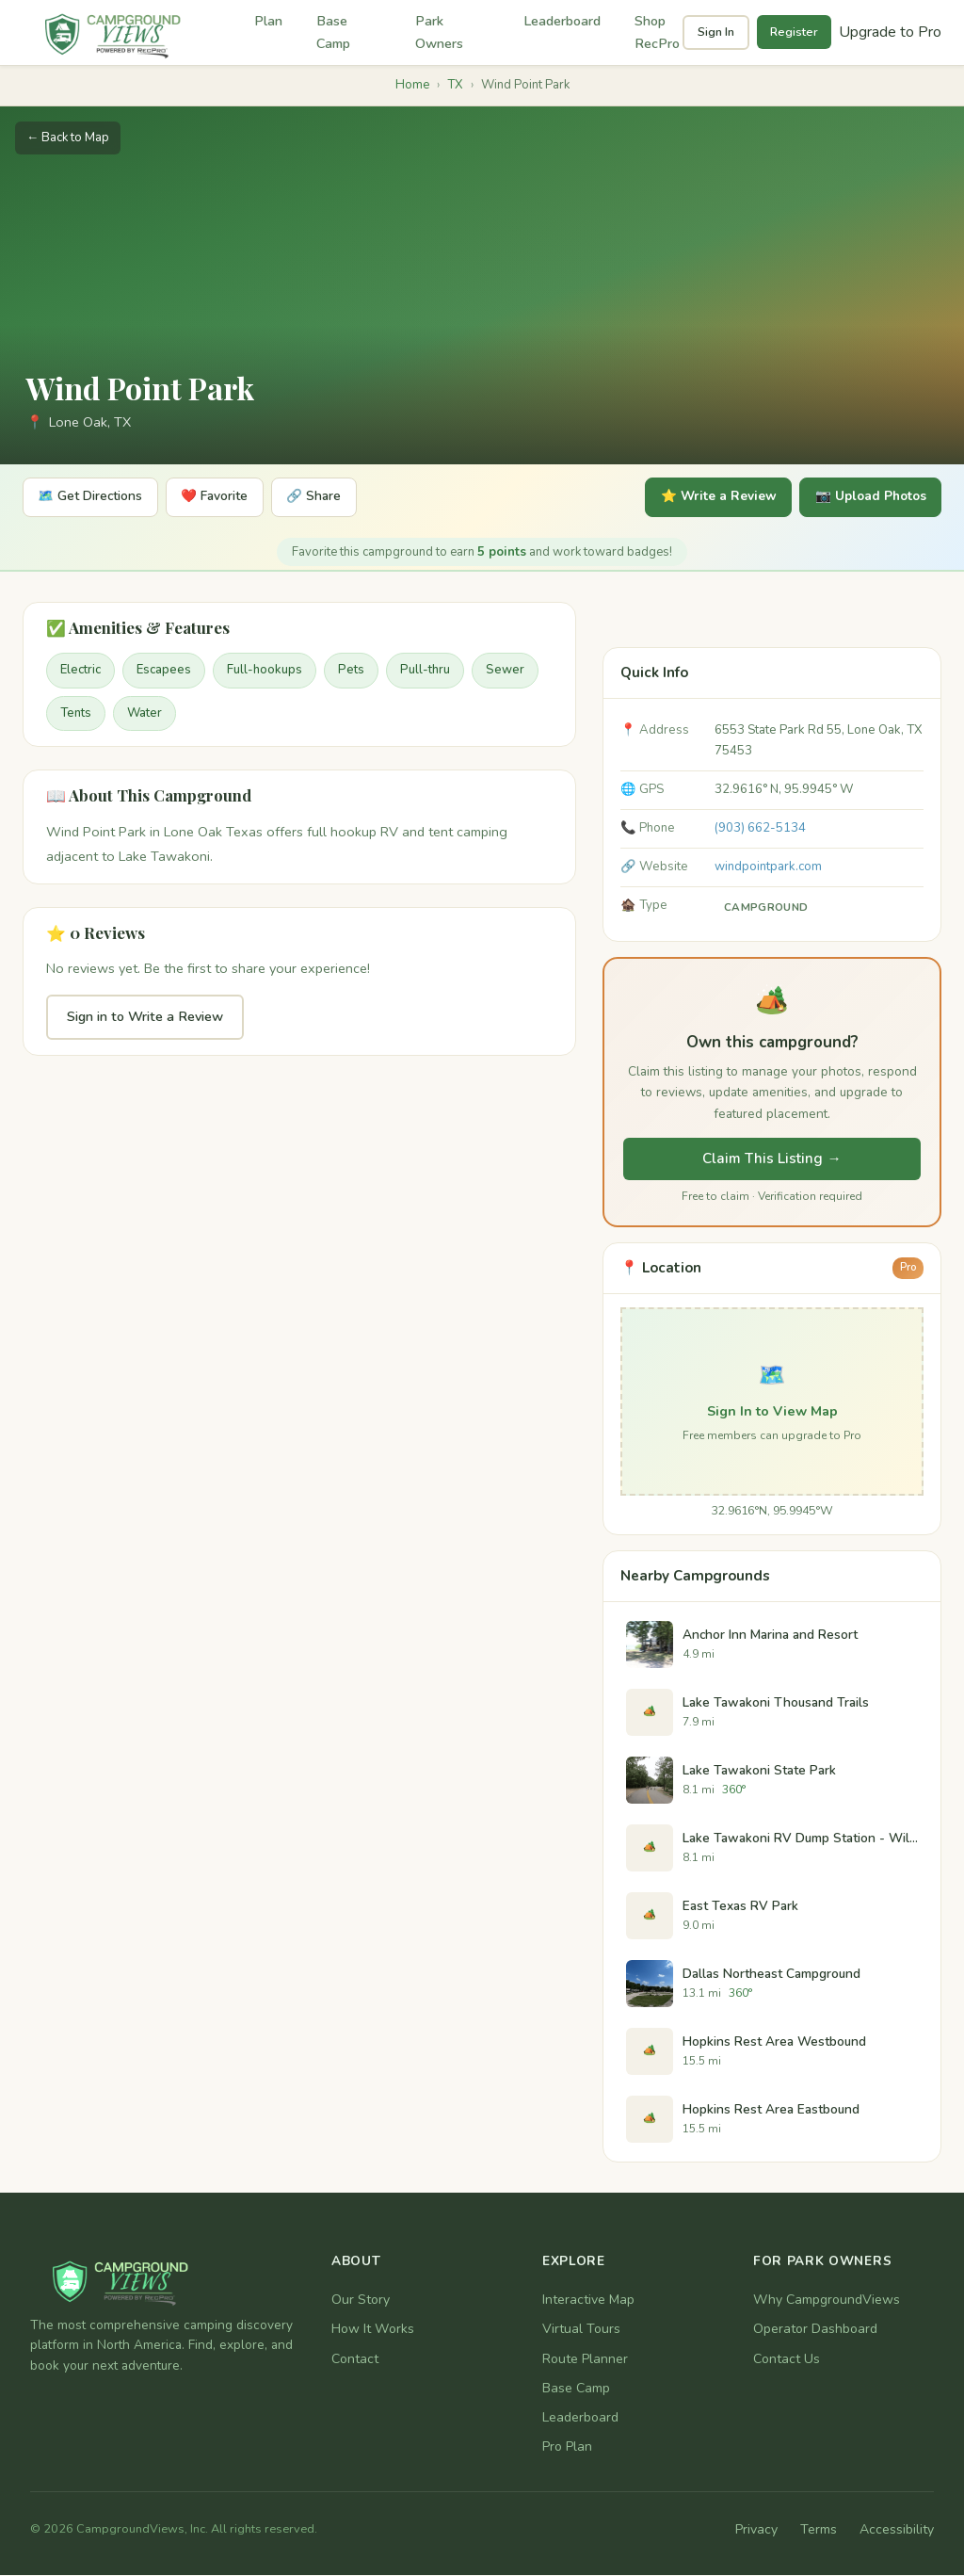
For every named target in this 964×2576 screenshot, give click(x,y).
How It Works (372, 2331)
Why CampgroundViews (826, 2300)
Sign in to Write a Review (145, 1018)
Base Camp (333, 32)
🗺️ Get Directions (93, 498)
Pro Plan (567, 2447)
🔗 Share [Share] (330, 498)
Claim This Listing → (771, 1159)
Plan (268, 20)
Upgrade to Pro (890, 32)
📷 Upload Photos (865, 498)
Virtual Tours (581, 2331)
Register (794, 32)
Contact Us (786, 2360)
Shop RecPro (657, 32)
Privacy (756, 2531)
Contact (354, 2360)
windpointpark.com (768, 867)
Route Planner (585, 2360)
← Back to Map (67, 137)
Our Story (360, 2300)
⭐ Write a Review (704, 498)
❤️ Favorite (224, 498)
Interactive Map (588, 2300)
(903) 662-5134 (760, 828)
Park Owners (439, 32)
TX (455, 84)
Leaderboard (562, 20)
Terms (818, 2531)
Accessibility (897, 2531)
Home (412, 84)
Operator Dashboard (815, 2331)
